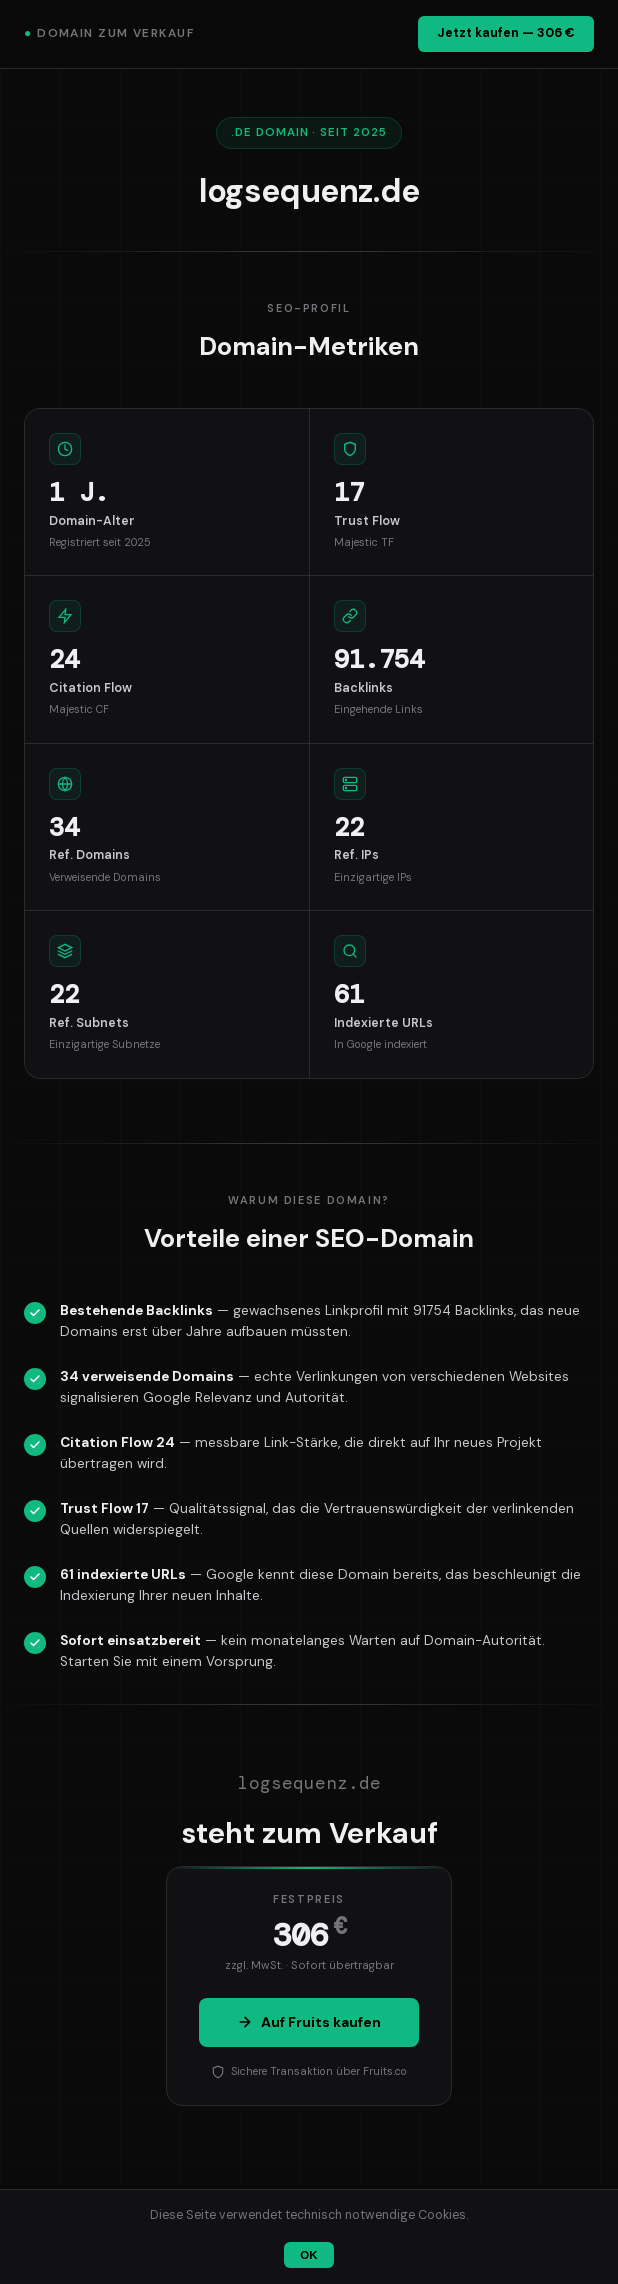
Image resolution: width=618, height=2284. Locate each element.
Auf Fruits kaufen (309, 2022)
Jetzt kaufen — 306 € (506, 33)
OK (308, 2255)
